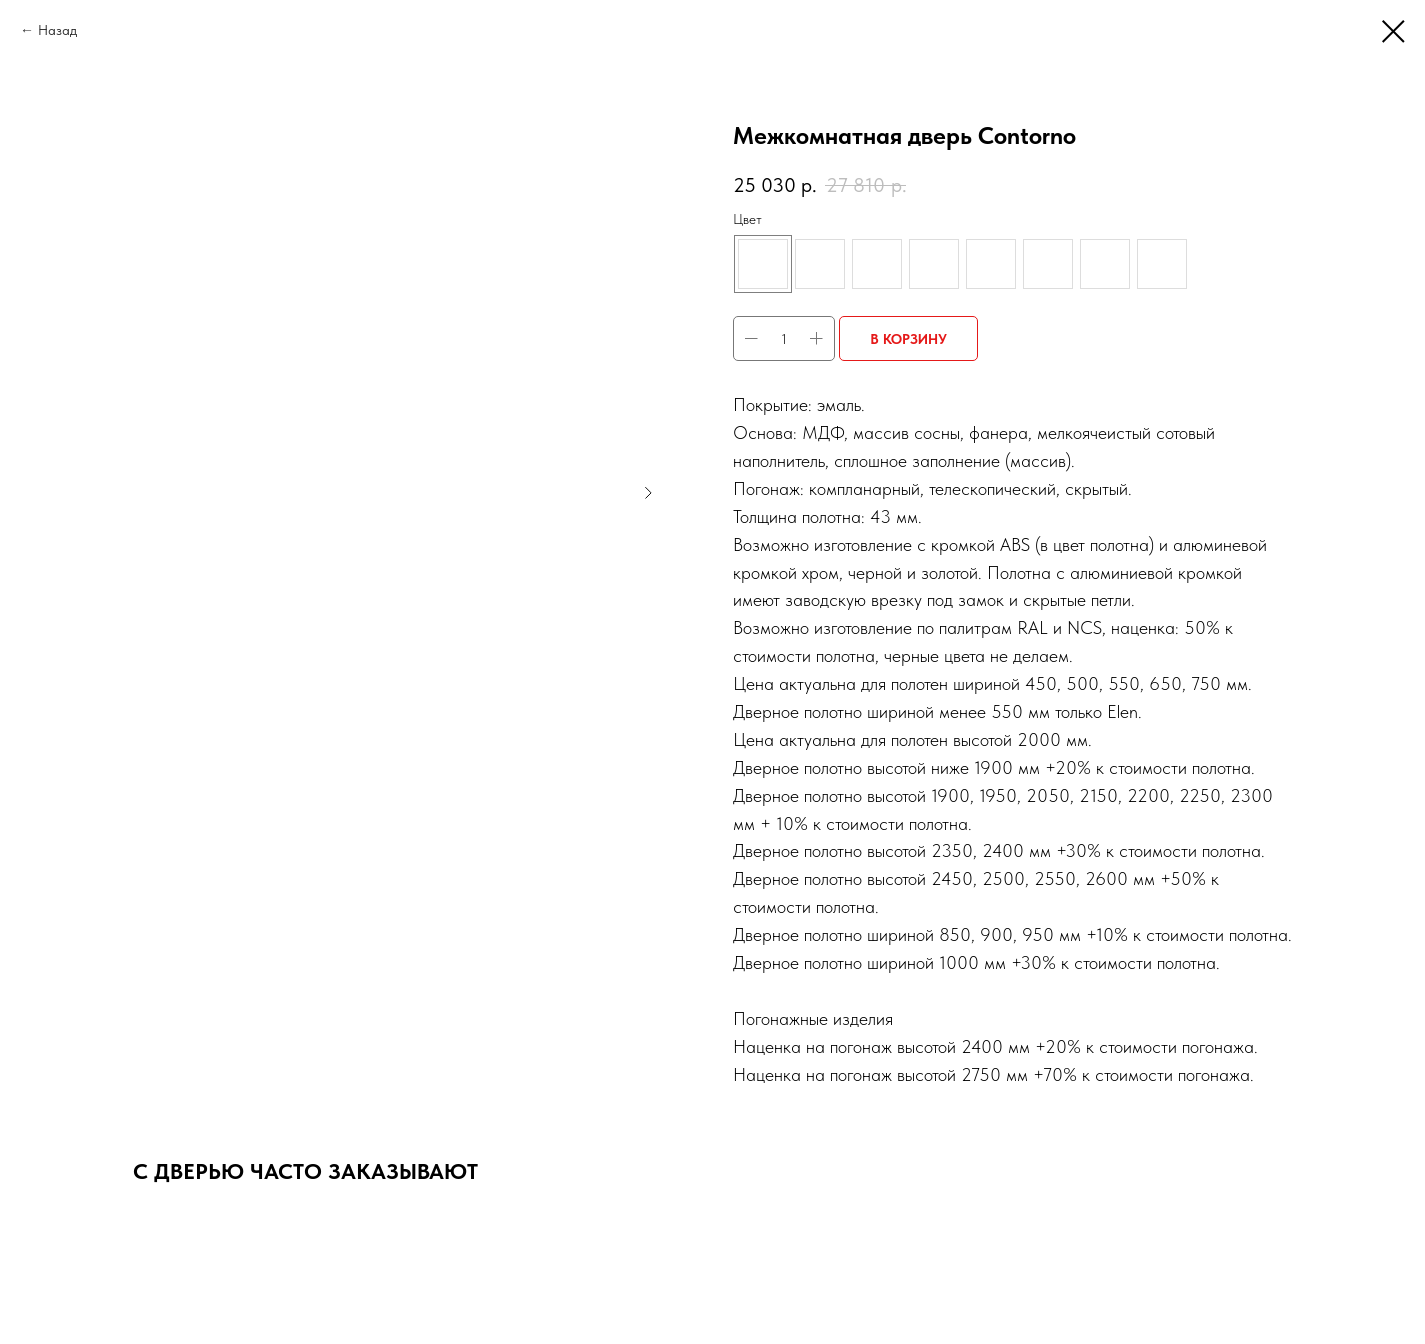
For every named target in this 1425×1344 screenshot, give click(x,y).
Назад (57, 30)
